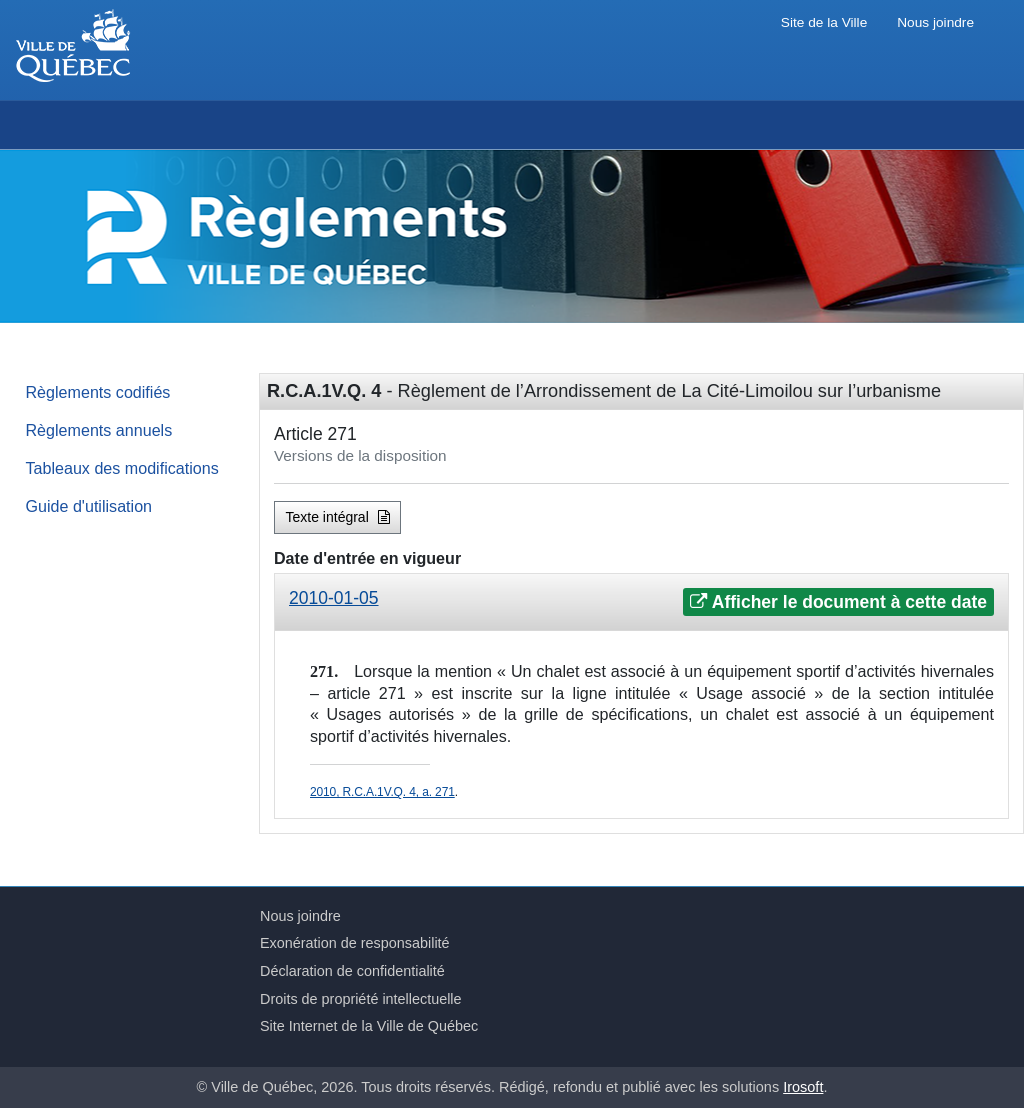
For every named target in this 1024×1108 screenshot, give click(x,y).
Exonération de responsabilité (355, 943)
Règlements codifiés (98, 392)
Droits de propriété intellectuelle (361, 999)
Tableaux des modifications (122, 468)
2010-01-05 (334, 598)
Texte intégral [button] (338, 517)
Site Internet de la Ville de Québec (369, 1026)
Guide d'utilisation (89, 506)
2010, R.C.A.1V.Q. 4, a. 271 (382, 792)
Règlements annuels (99, 430)
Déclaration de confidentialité (352, 971)
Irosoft (803, 1087)
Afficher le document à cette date (838, 602)
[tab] (641, 602)
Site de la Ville (824, 22)
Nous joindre (935, 22)
